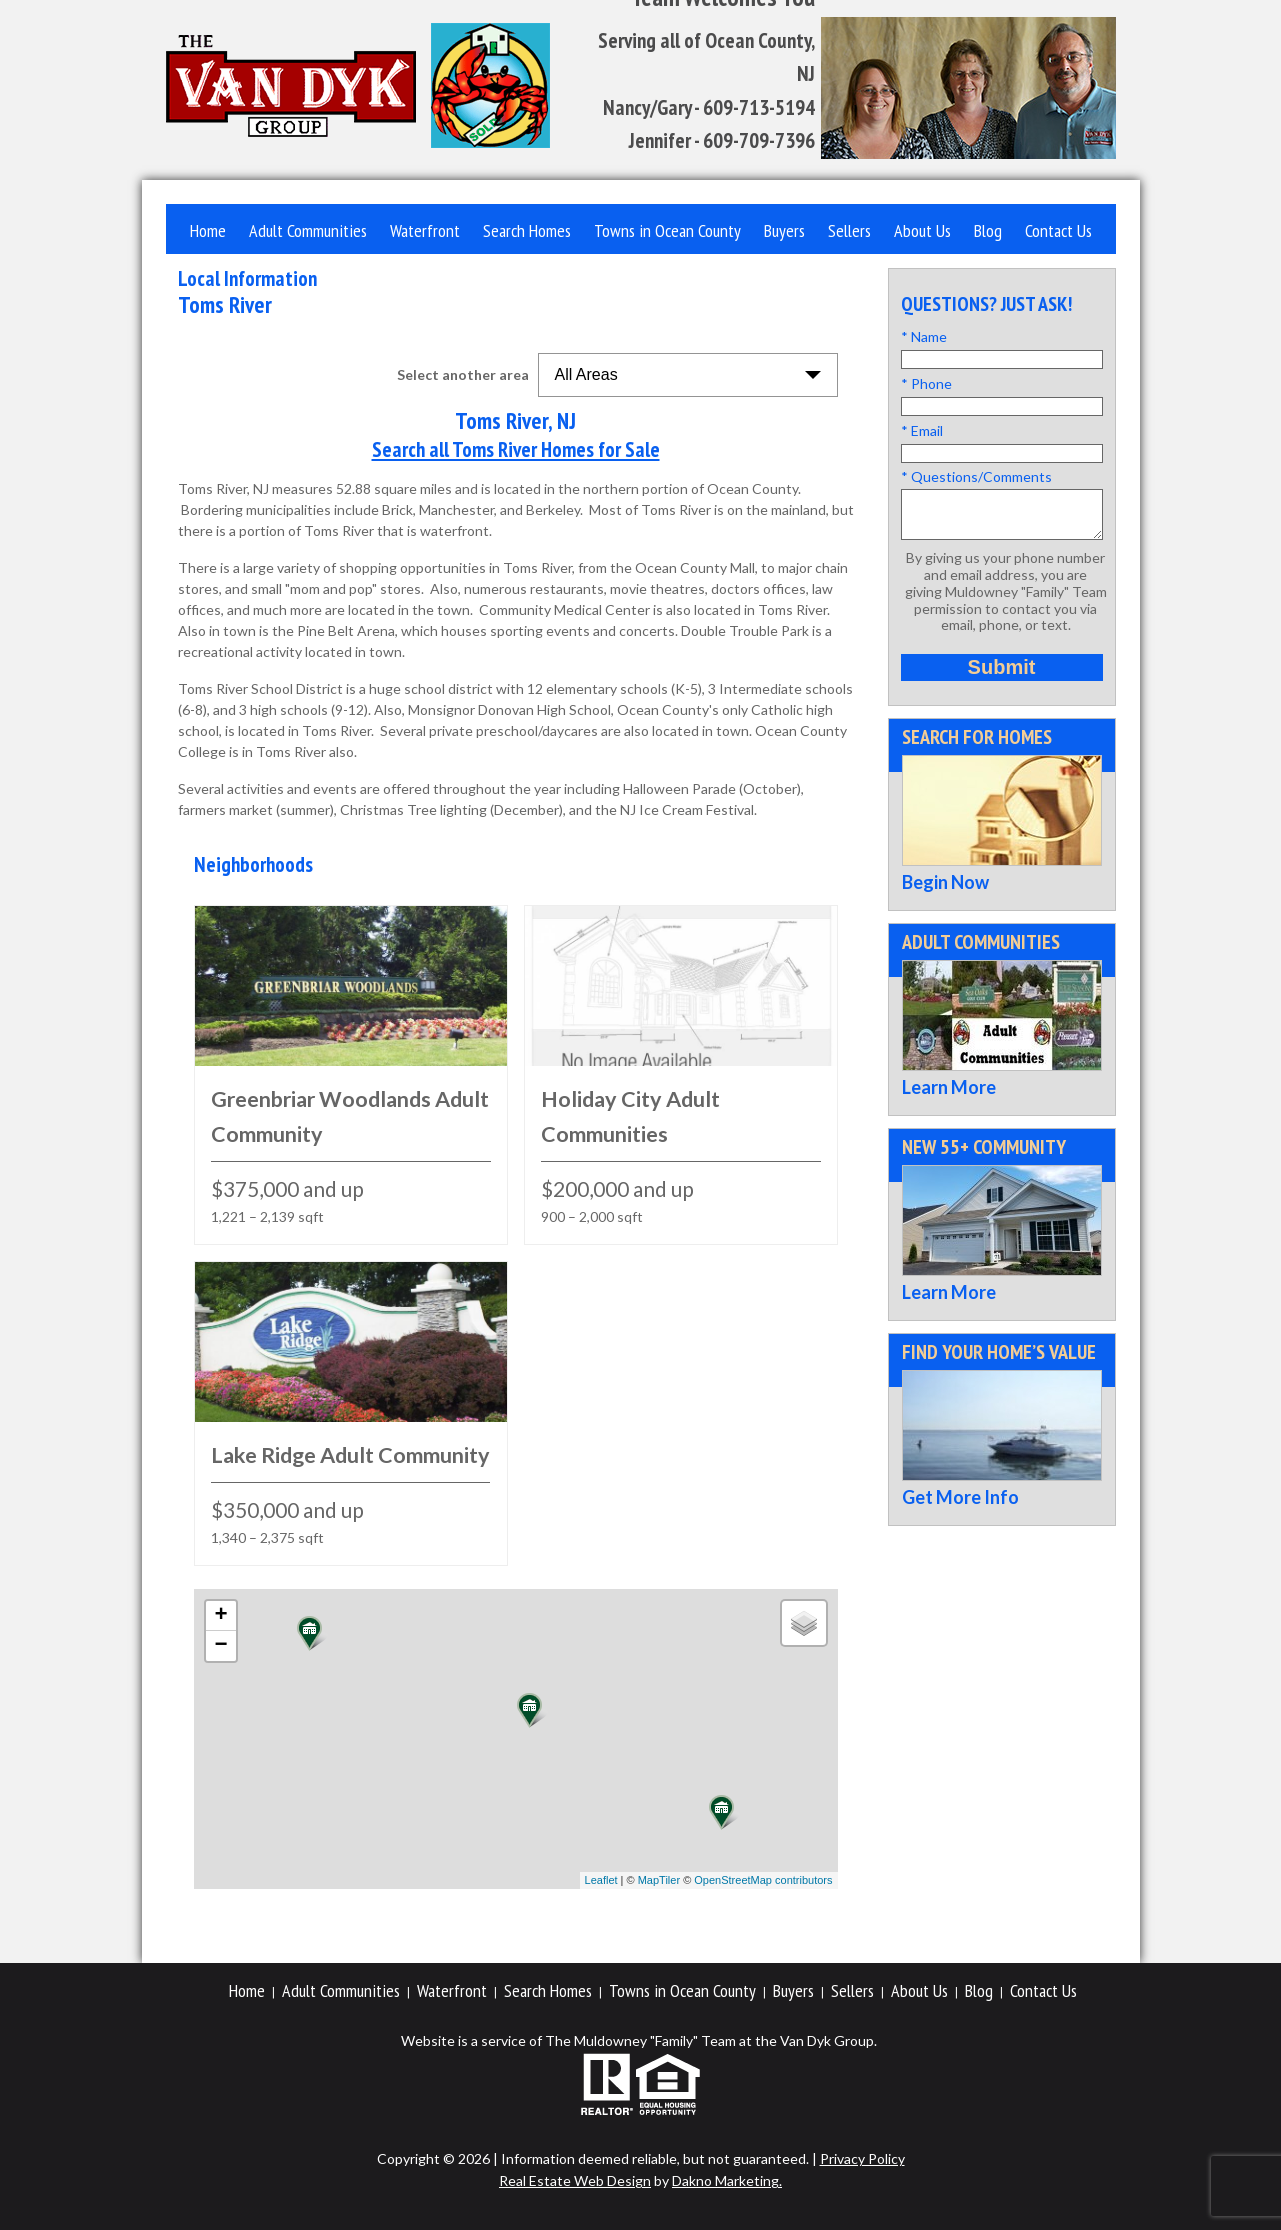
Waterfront (425, 230)
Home (208, 230)
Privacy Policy (862, 2158)
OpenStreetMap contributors (763, 1880)
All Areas (586, 374)
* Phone (926, 383)
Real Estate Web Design (575, 2180)
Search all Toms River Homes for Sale (516, 449)
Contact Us (1058, 230)
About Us (922, 230)
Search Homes (527, 230)
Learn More (949, 1096)
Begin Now (945, 891)
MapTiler (659, 1880)
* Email (922, 430)
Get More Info (960, 1506)
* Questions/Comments (976, 476)
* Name (924, 336)
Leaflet (601, 1880)
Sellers (849, 230)
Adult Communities (308, 230)
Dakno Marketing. (727, 2180)
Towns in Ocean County (667, 230)
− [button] (220, 1646)
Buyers (784, 230)
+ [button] (220, 1616)
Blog (988, 230)
